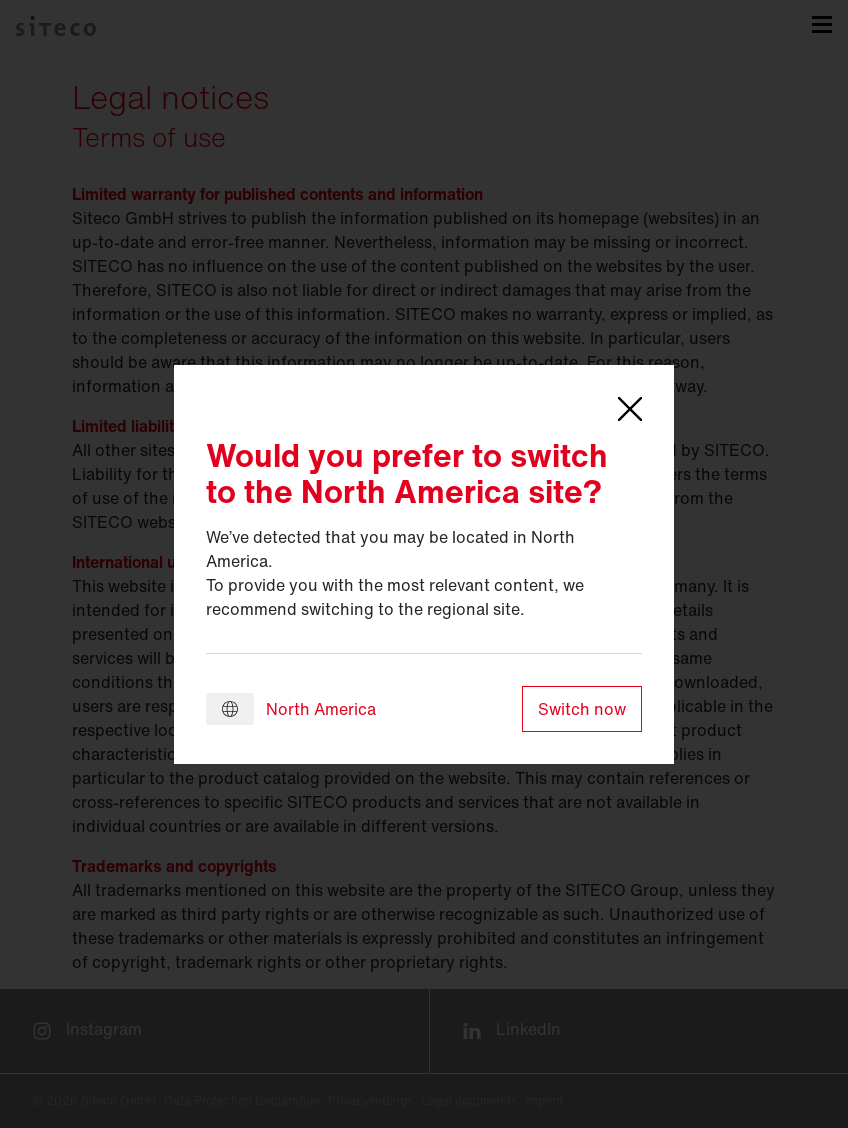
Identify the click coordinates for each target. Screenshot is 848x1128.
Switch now (582, 709)
